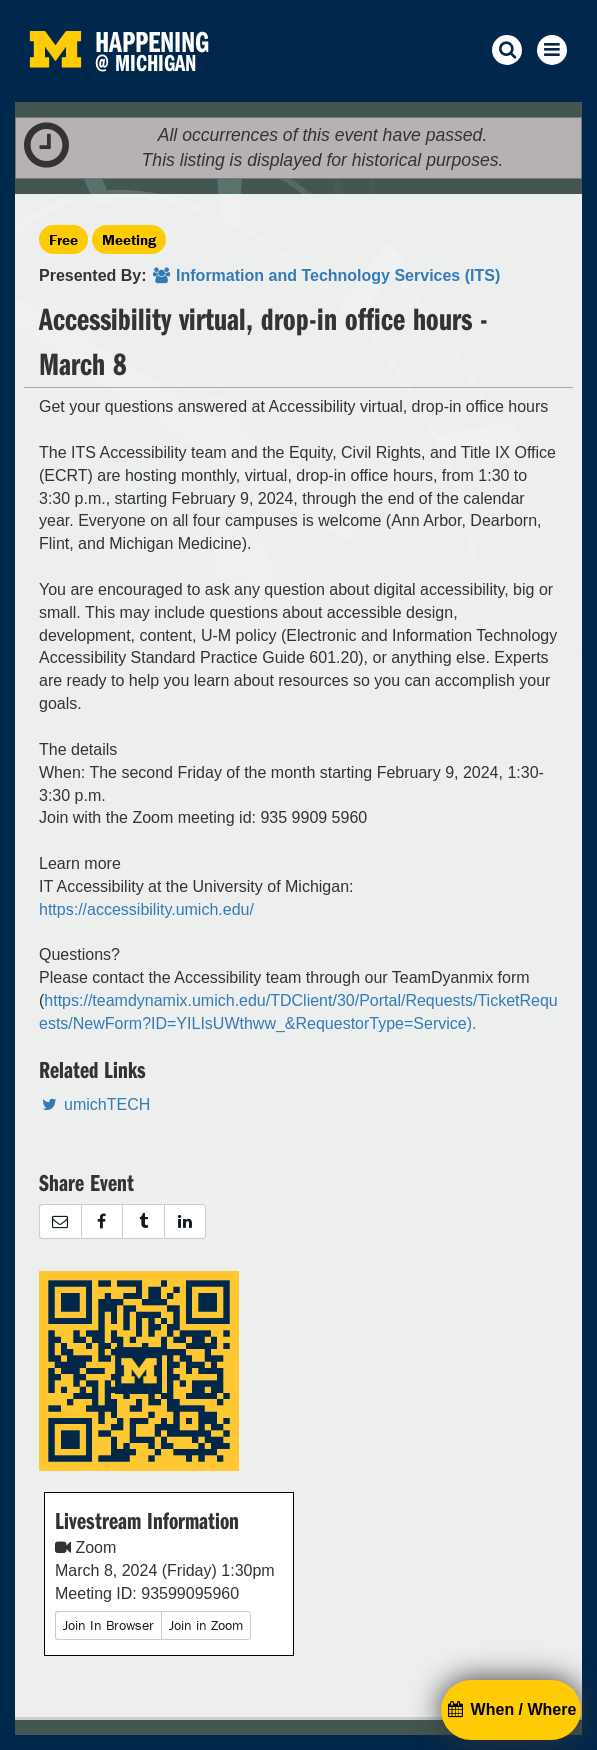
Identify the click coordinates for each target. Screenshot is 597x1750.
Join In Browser (108, 1625)
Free (63, 239)
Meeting (129, 239)
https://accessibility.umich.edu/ (146, 909)
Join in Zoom (206, 1625)
